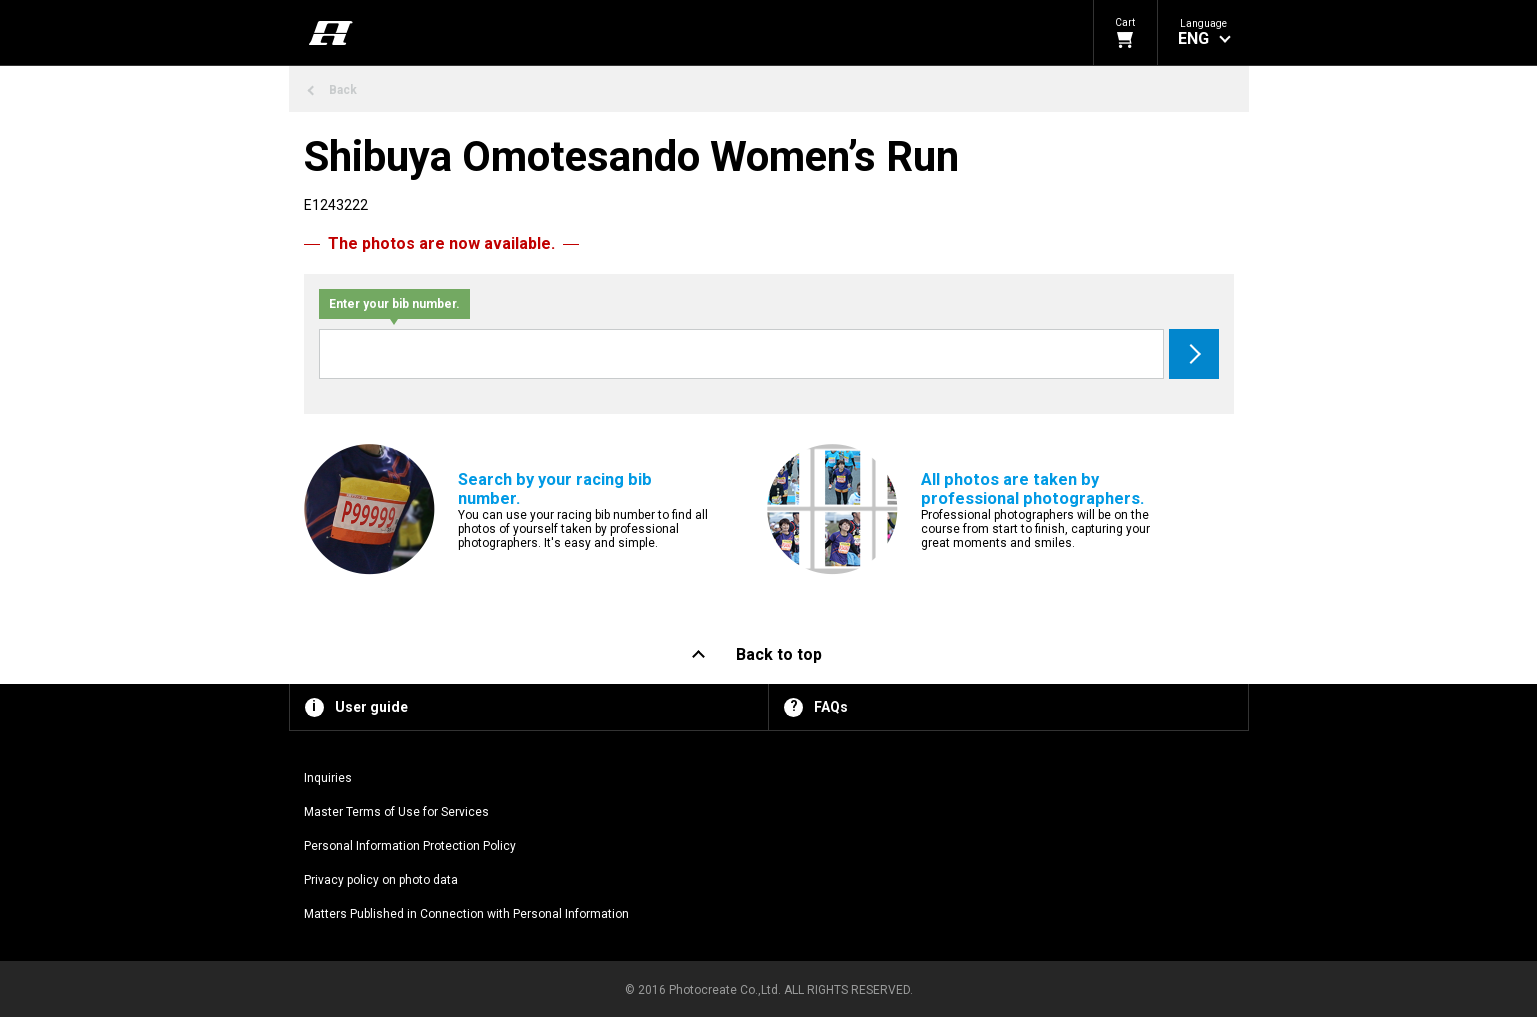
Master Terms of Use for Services (396, 812)
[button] (1203, 32)
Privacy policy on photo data (381, 880)
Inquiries (328, 778)
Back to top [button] (779, 654)
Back (343, 90)
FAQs (831, 707)
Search (1194, 354)
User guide (371, 707)
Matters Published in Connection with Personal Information (466, 914)
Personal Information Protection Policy (410, 846)
